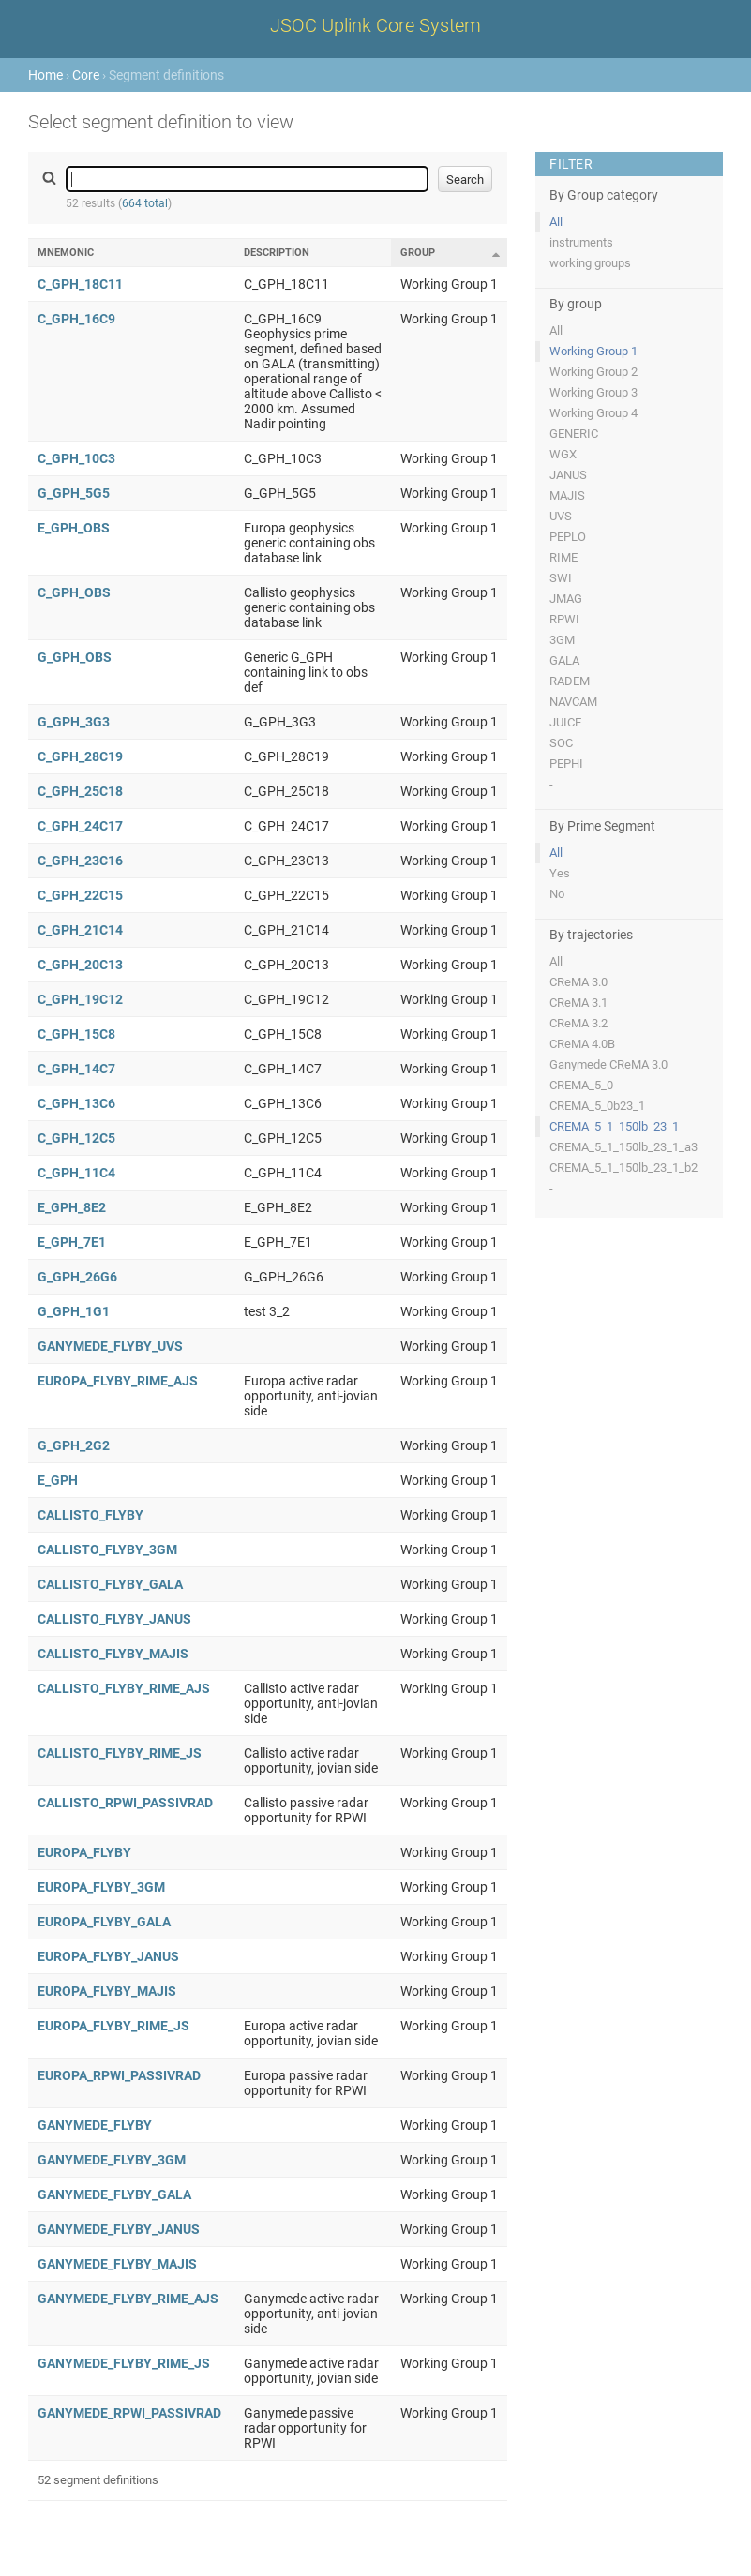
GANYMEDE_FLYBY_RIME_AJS (128, 2298)
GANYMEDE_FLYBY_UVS (110, 1346)
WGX (563, 454)
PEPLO (567, 537)
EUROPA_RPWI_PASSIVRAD (119, 2075)
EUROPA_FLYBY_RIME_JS (113, 2025)
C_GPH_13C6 (76, 1103)
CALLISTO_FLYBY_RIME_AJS (124, 1688)
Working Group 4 (593, 413)
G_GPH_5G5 (74, 493)
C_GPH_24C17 (80, 825)
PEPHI (566, 763)
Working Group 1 (593, 351)
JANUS (568, 475)
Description (276, 253)
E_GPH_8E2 (72, 1207)
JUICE (565, 722)
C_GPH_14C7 (76, 1068)
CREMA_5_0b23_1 (597, 1106)
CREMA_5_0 (581, 1085)
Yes (559, 873)
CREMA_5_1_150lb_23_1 (614, 1126)
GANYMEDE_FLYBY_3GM (112, 2159)
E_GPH (58, 1480)
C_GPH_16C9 (76, 318)
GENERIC (573, 434)
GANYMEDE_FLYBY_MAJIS (117, 2263)
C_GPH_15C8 (76, 1033)
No (556, 894)
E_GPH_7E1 (72, 1242)
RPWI (564, 619)
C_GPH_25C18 (80, 791)
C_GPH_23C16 (80, 860)
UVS (560, 516)
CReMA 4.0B (582, 1044)
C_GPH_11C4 (76, 1172)
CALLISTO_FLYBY (90, 1514)
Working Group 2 (593, 372)
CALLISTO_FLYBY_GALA (110, 1584)
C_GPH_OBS (74, 592)
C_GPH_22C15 (80, 895)
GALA (564, 660)
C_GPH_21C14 (80, 929)
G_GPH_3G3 (74, 721)
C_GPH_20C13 (80, 964)
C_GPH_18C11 (80, 284)
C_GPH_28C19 (80, 756)
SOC (561, 743)
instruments (581, 242)
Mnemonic (66, 253)
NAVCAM (573, 702)
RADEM (569, 681)
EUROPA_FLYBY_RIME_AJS (118, 1380)
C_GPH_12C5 (76, 1138)
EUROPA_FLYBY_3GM (101, 1887)
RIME (563, 557)
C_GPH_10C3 (76, 458)
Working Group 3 (593, 392)
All (556, 222)
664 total (145, 203)
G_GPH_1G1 (74, 1311)
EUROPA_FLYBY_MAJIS (107, 1991)
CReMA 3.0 (578, 982)
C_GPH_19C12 (80, 999)
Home (45, 74)
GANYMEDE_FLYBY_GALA (114, 2194)
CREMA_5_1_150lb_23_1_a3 (623, 1147)
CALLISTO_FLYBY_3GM (107, 1549)
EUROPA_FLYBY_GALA (104, 1921)
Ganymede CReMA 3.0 (608, 1064)
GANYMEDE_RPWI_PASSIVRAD (129, 2412)
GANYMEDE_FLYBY (95, 2125)
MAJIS (567, 495)
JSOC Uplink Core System (375, 25)
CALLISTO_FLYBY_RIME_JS (120, 1752)
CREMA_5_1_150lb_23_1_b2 (623, 1168)
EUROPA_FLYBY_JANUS (108, 1956)
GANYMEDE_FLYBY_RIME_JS (124, 2363)
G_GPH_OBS (75, 657)
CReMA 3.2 (578, 1023)
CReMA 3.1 (578, 1003)
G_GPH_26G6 (77, 1276)
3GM (562, 640)
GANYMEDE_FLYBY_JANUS (119, 2229)
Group (417, 253)
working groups (590, 263)
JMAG (565, 599)
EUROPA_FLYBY (84, 1852)
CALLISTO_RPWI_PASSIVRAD (125, 1802)
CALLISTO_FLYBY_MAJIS (113, 1653)
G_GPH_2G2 (74, 1445)
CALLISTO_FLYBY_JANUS (114, 1618)
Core (85, 74)
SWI (560, 578)
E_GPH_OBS (74, 527)
